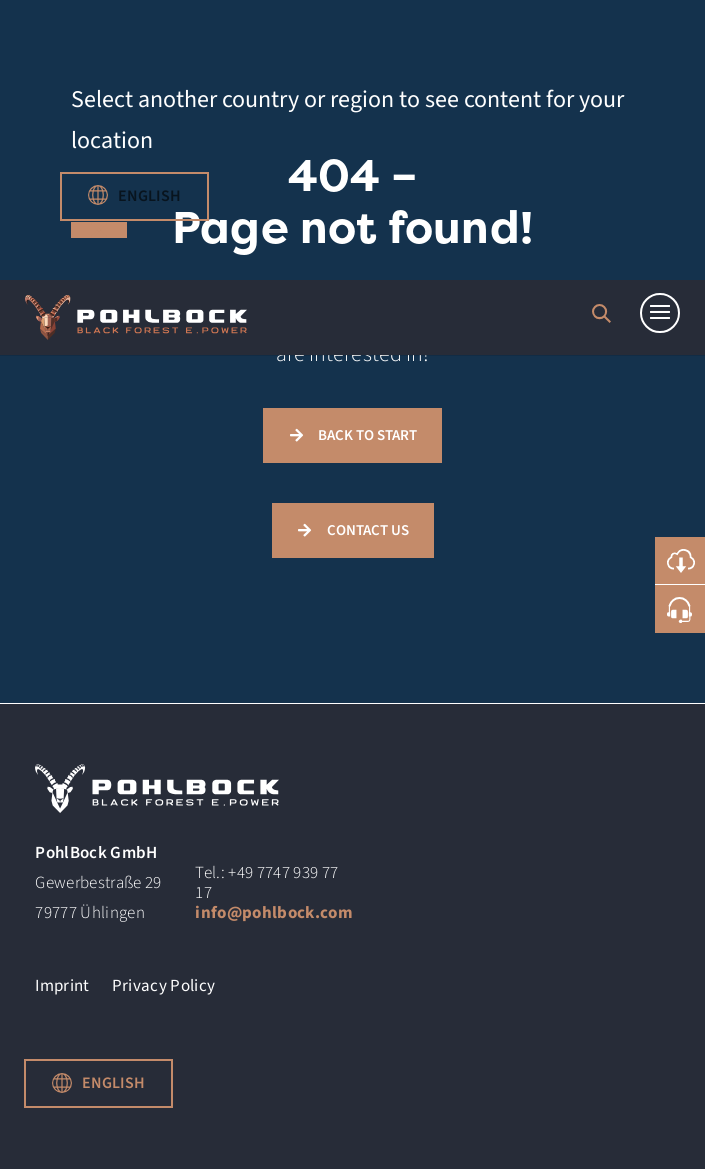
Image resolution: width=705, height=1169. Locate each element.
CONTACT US (368, 530)
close (99, 230)
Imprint (62, 989)
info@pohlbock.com (274, 913)
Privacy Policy (164, 989)
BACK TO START (367, 435)
